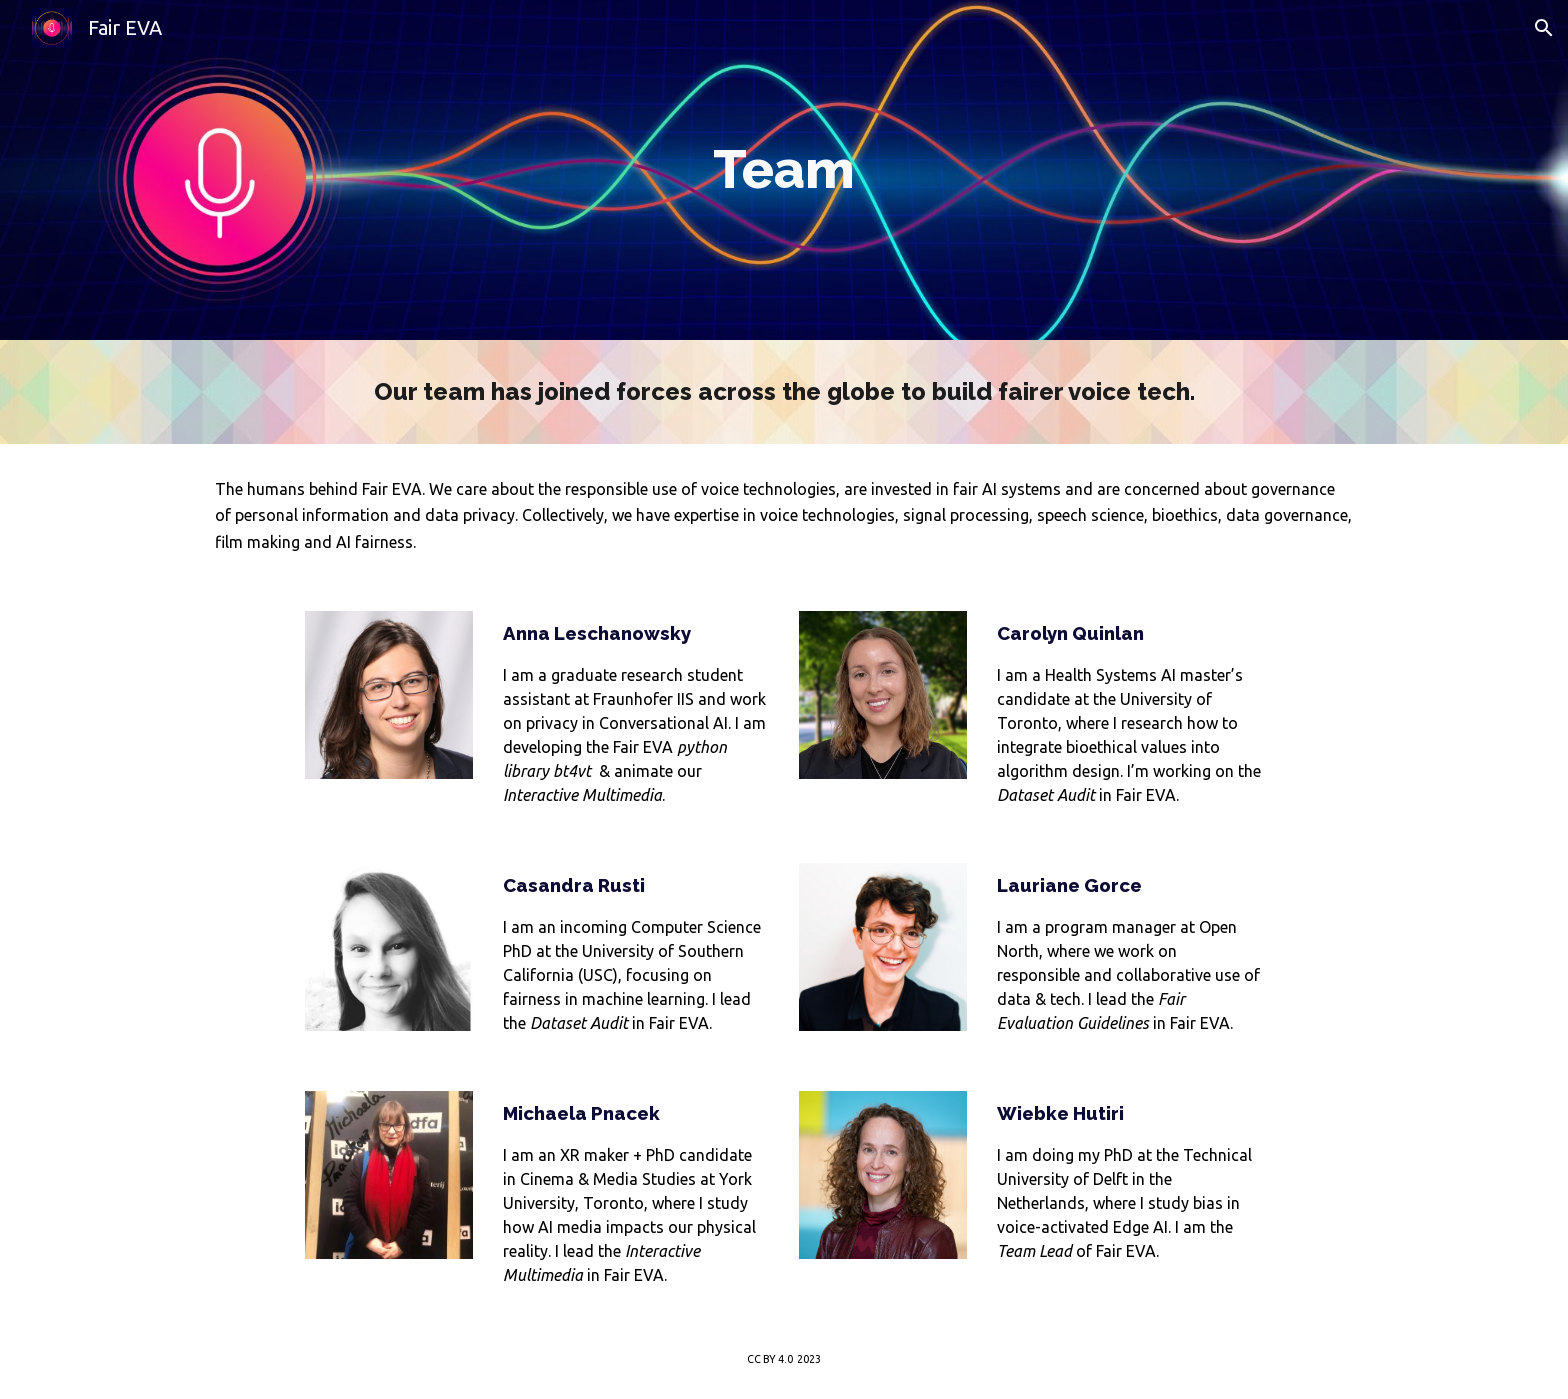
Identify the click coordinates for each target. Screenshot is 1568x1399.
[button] (1544, 28)
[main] (784, 170)
